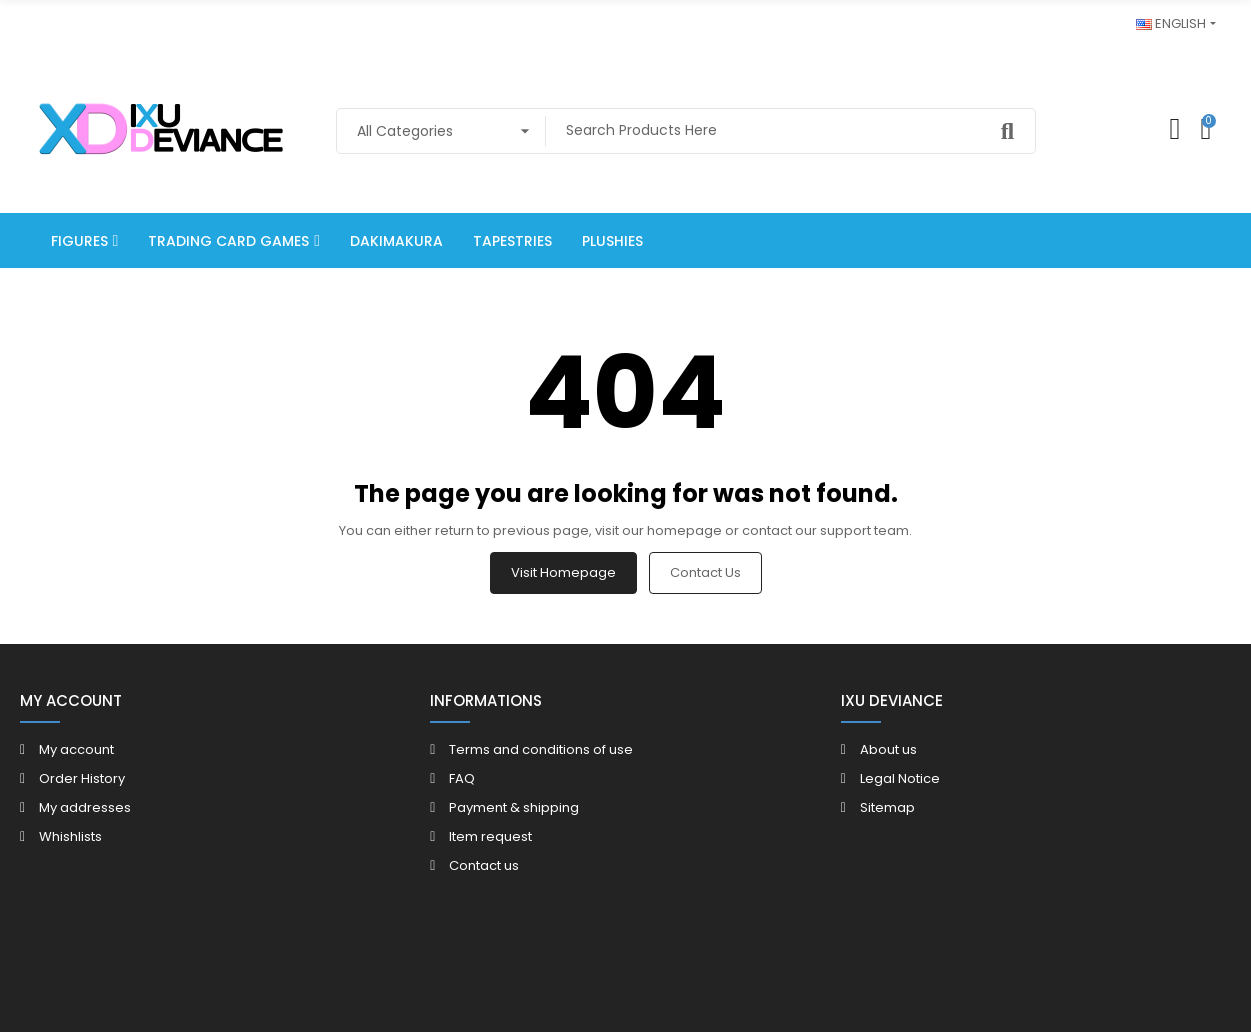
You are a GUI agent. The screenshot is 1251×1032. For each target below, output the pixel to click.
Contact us (705, 572)
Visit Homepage (563, 572)
